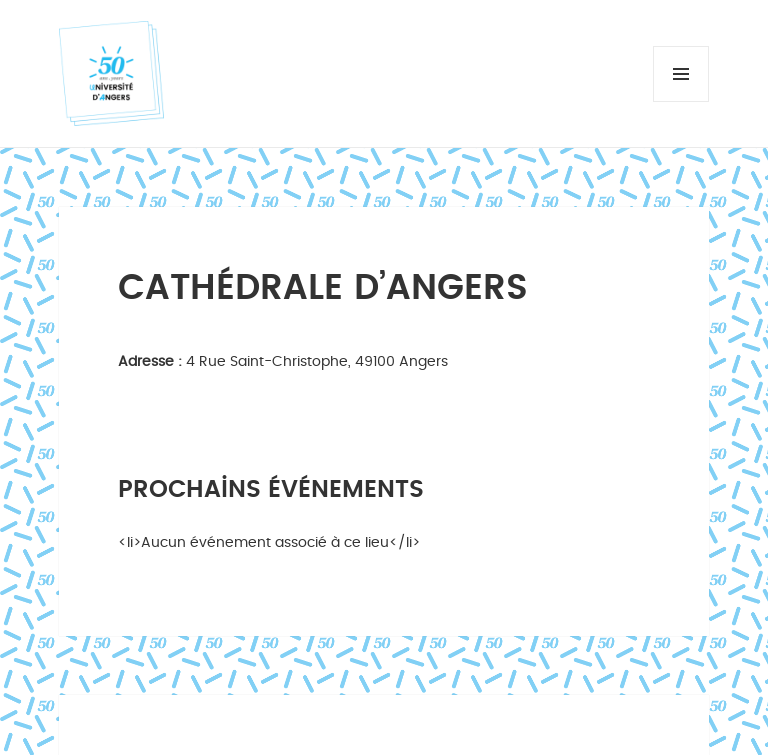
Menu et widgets (681, 101)
